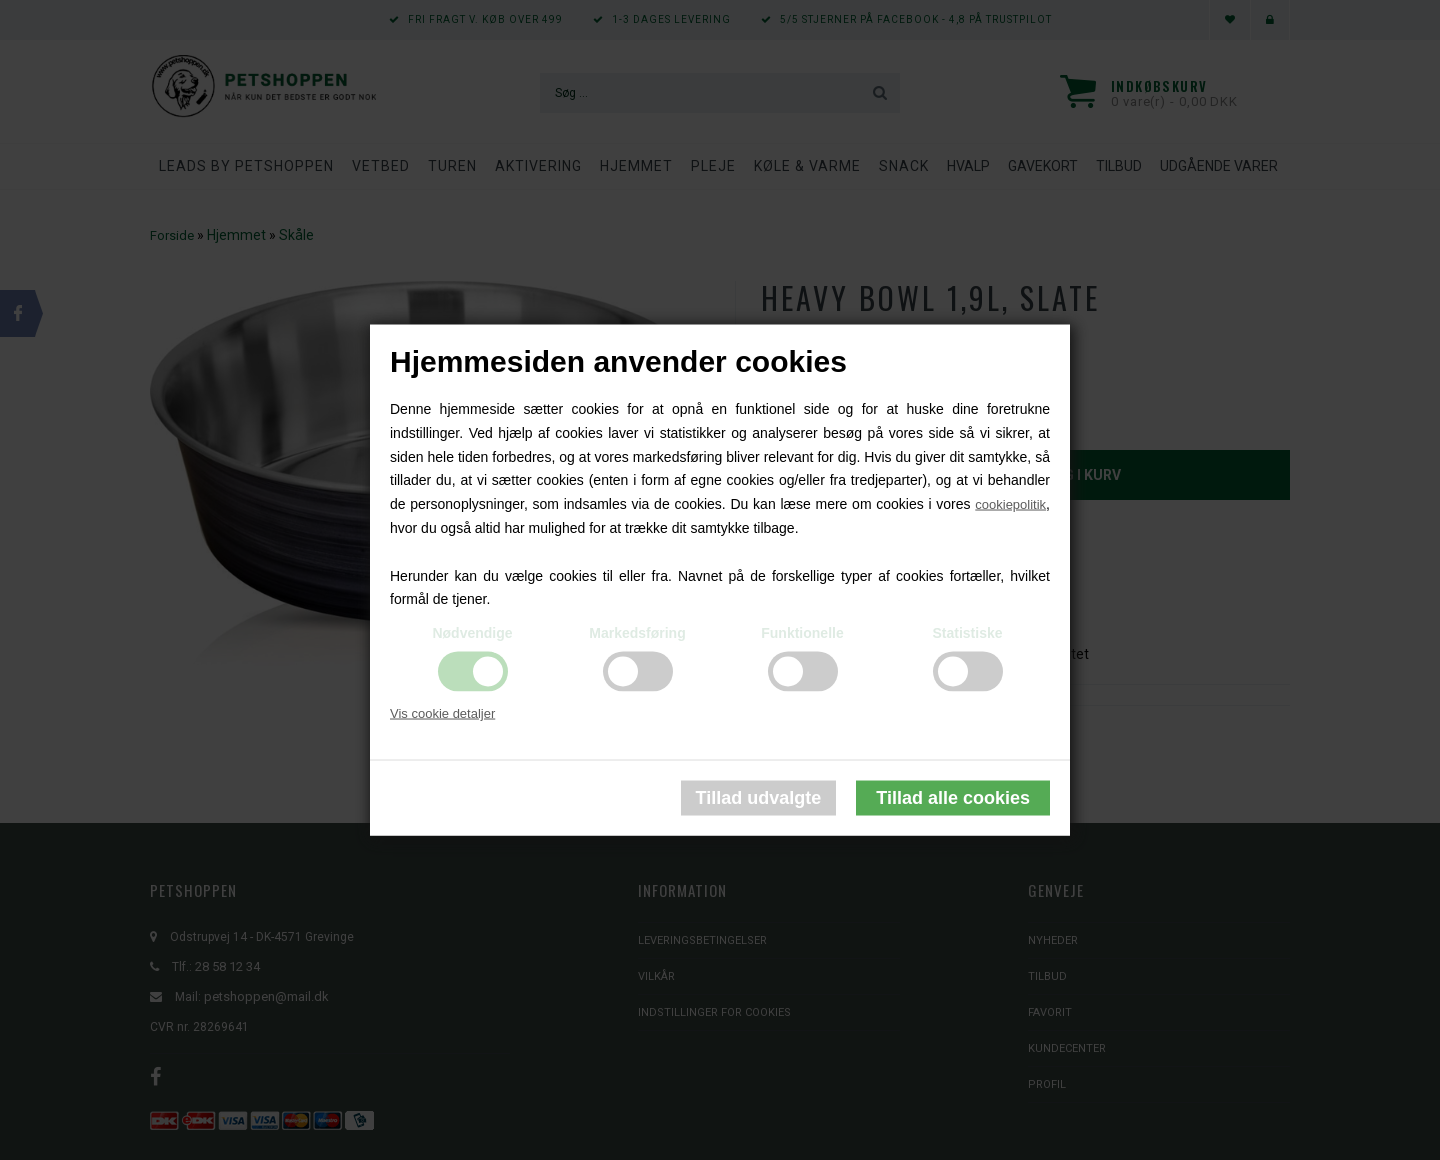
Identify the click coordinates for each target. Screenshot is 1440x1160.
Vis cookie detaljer (442, 713)
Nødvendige (472, 633)
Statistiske (967, 633)
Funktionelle (802, 633)
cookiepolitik (1010, 504)
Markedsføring (637, 633)
